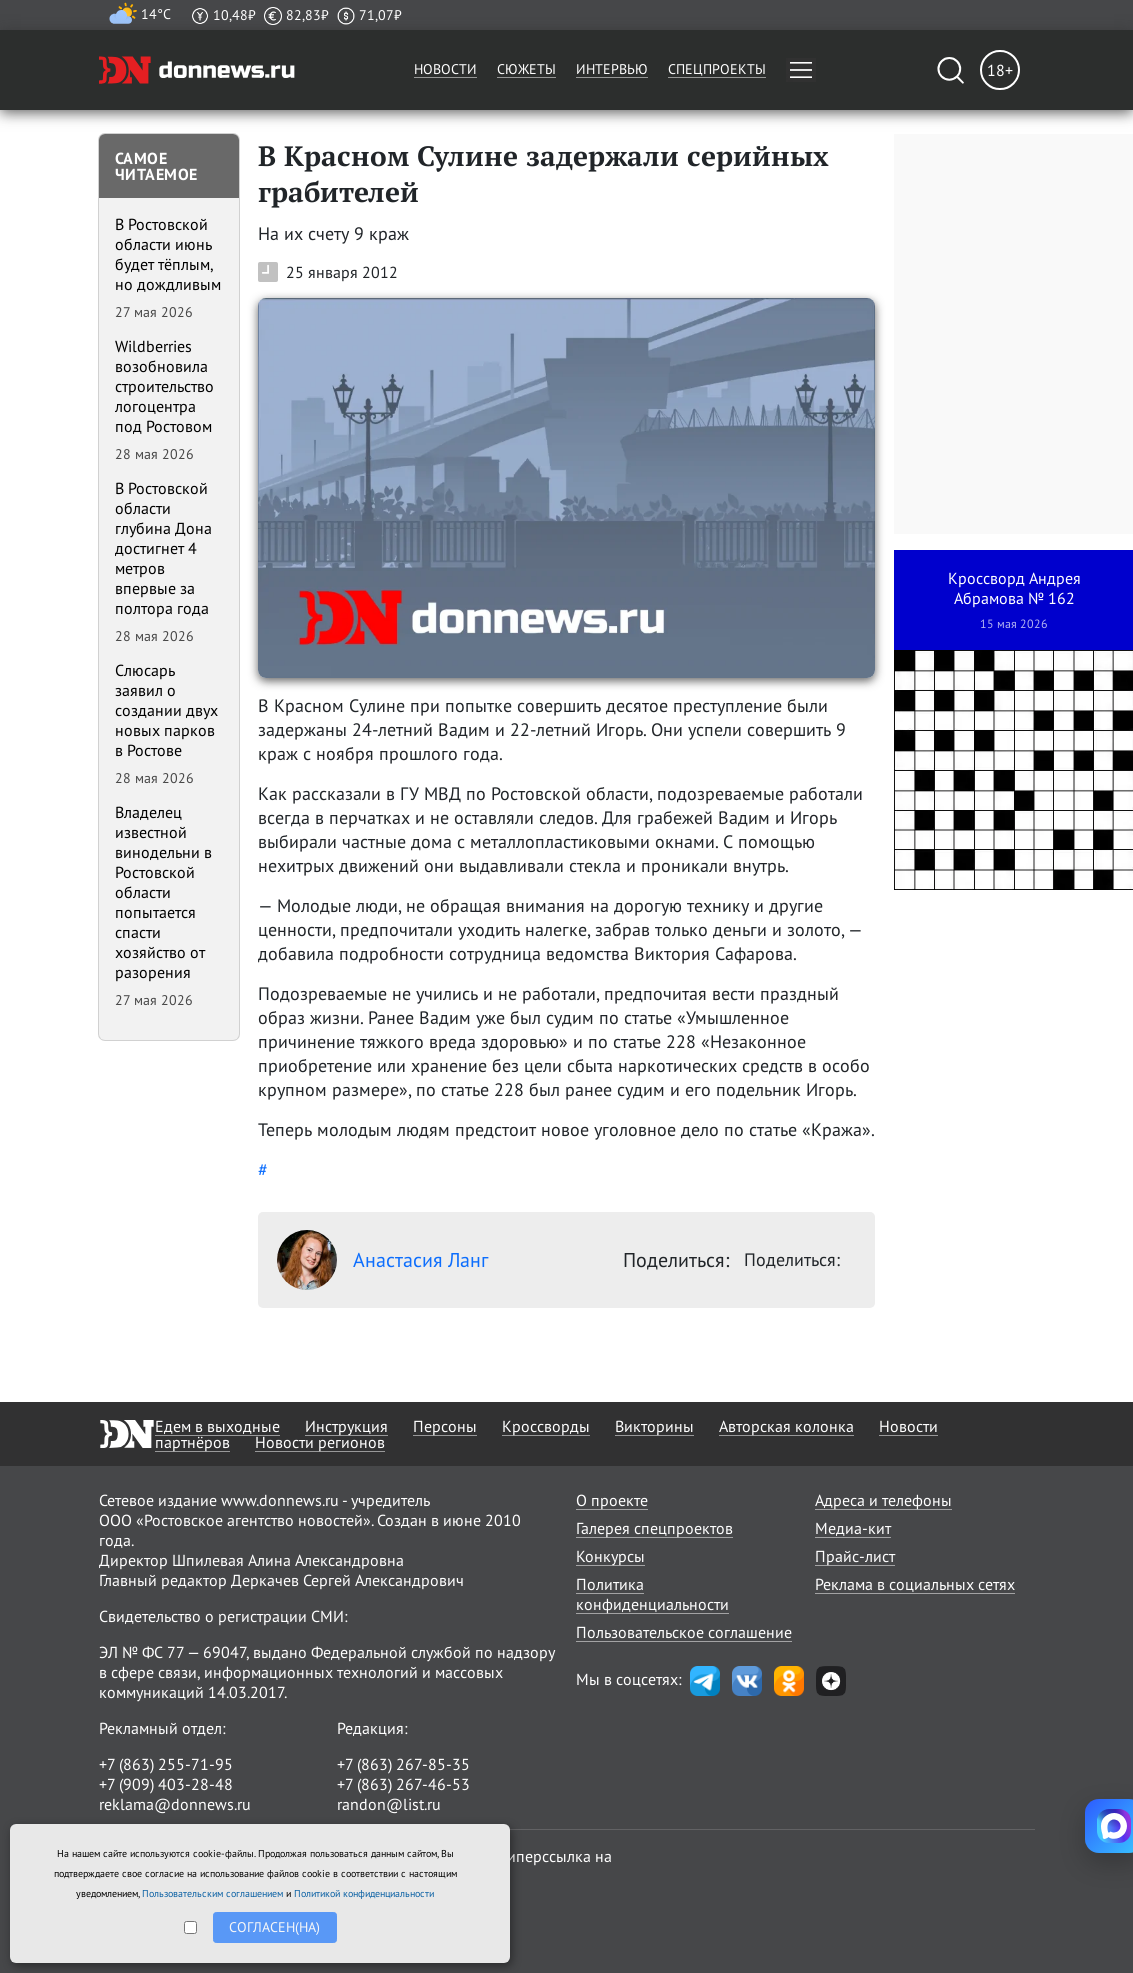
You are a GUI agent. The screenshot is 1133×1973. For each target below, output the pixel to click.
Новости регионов (320, 1442)
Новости (445, 69)
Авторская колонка (786, 1426)
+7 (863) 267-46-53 (403, 1784)
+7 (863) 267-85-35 (403, 1764)
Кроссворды (546, 1426)
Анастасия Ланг (382, 1260)
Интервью (612, 69)
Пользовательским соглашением (212, 1893)
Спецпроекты (717, 69)
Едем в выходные (217, 1426)
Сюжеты (526, 69)
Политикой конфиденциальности (364, 1893)
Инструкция (346, 1426)
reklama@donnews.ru (175, 1804)
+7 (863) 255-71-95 (166, 1764)
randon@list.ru (389, 1804)
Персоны (445, 1426)
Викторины (654, 1426)
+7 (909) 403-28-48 (166, 1784)
